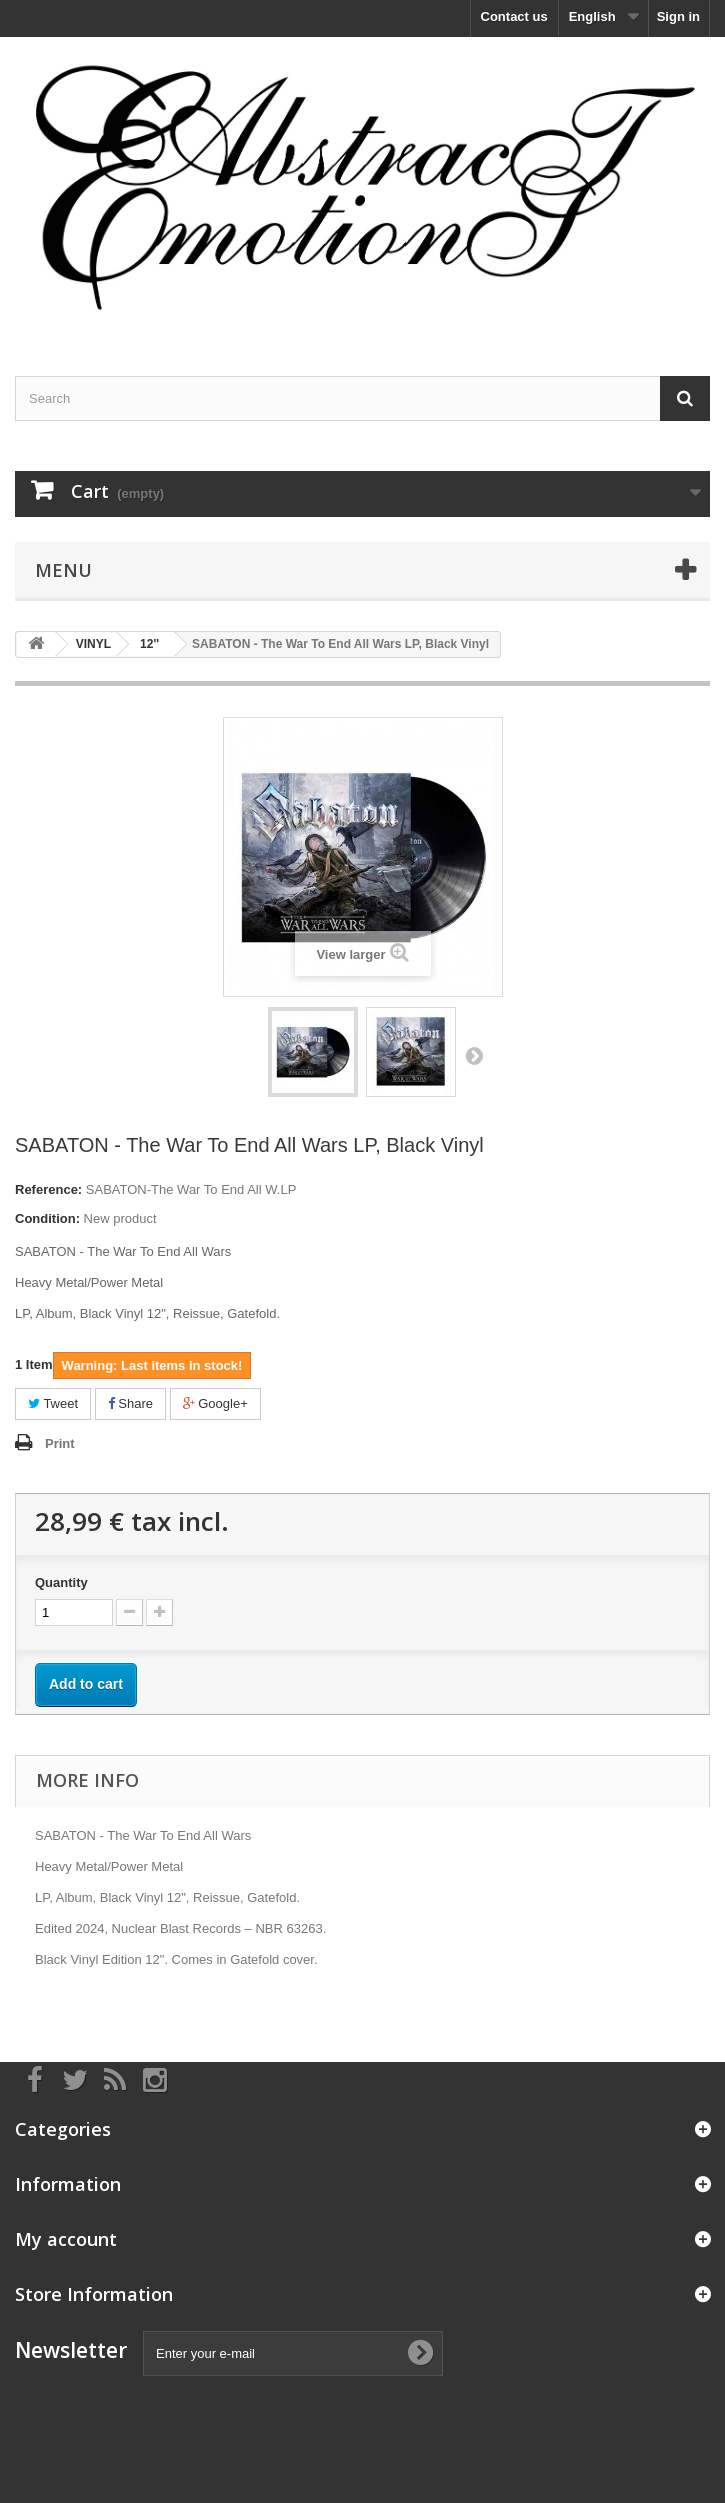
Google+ (215, 1403)
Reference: (48, 1189)
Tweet (53, 1403)
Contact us (514, 16)
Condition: (47, 1218)
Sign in (678, 16)
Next (474, 1055)
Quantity (61, 1582)
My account (66, 2239)
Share (130, 1403)
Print (60, 1443)
